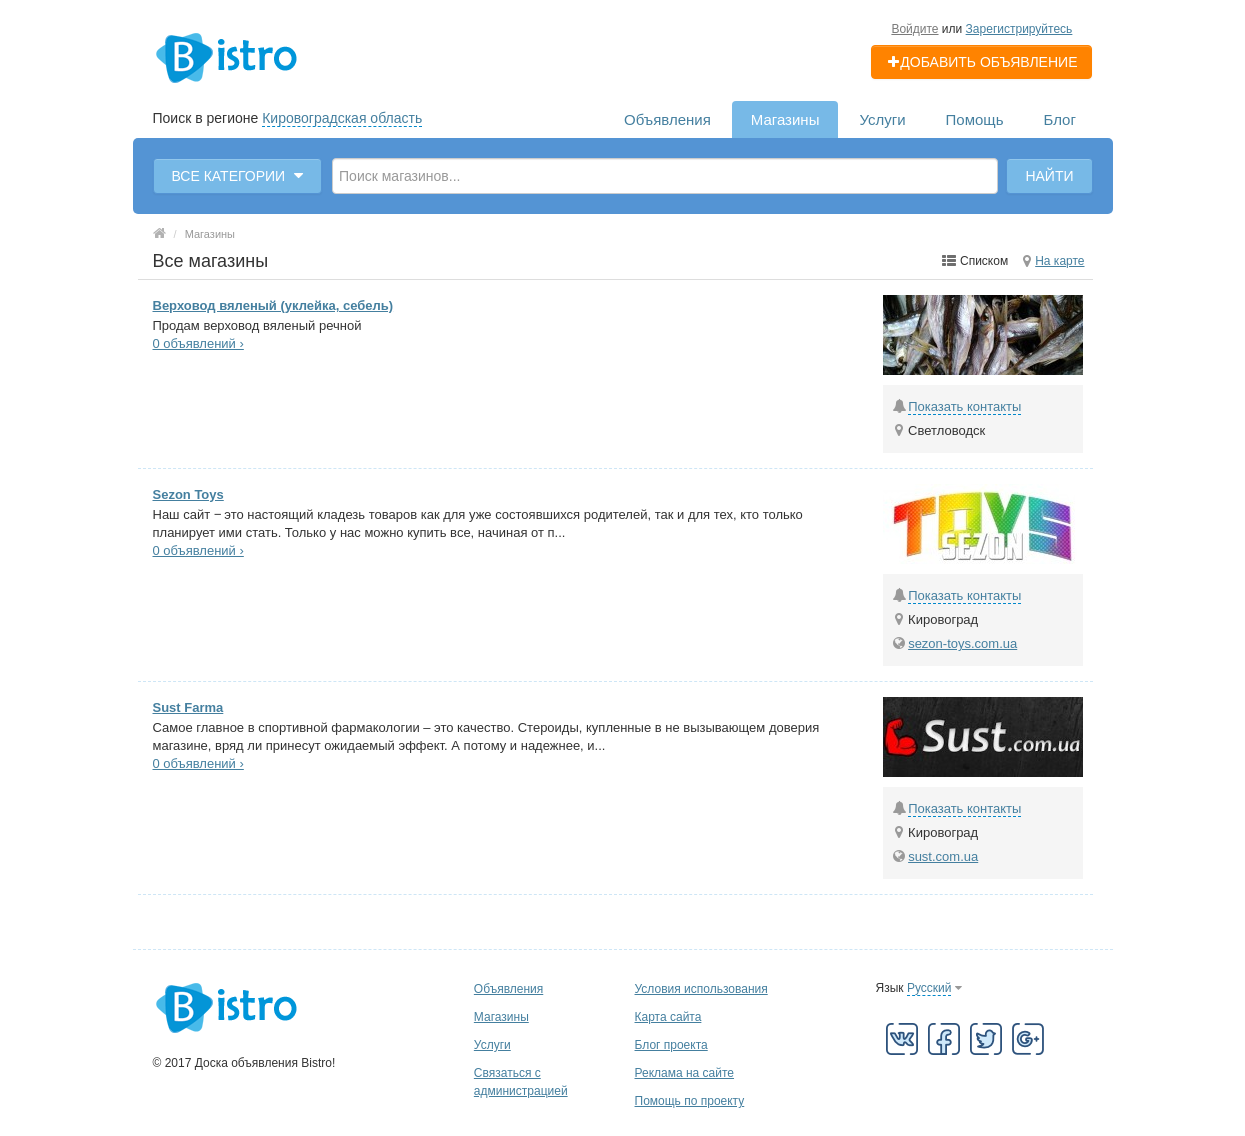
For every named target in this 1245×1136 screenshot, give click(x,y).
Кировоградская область (342, 118)
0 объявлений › (198, 343)
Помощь (975, 119)
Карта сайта (668, 1017)
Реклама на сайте (685, 1073)
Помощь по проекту (690, 1101)
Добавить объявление (981, 62)
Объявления (667, 119)
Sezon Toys (188, 494)
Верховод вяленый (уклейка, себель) (273, 305)
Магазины (785, 119)
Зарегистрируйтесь (1019, 29)
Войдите (914, 29)
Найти (1049, 176)
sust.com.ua (943, 856)
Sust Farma (188, 707)
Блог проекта (671, 1045)
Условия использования (701, 989)
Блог (1060, 119)
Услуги (882, 119)
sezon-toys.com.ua (962, 643)
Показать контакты (964, 406)
